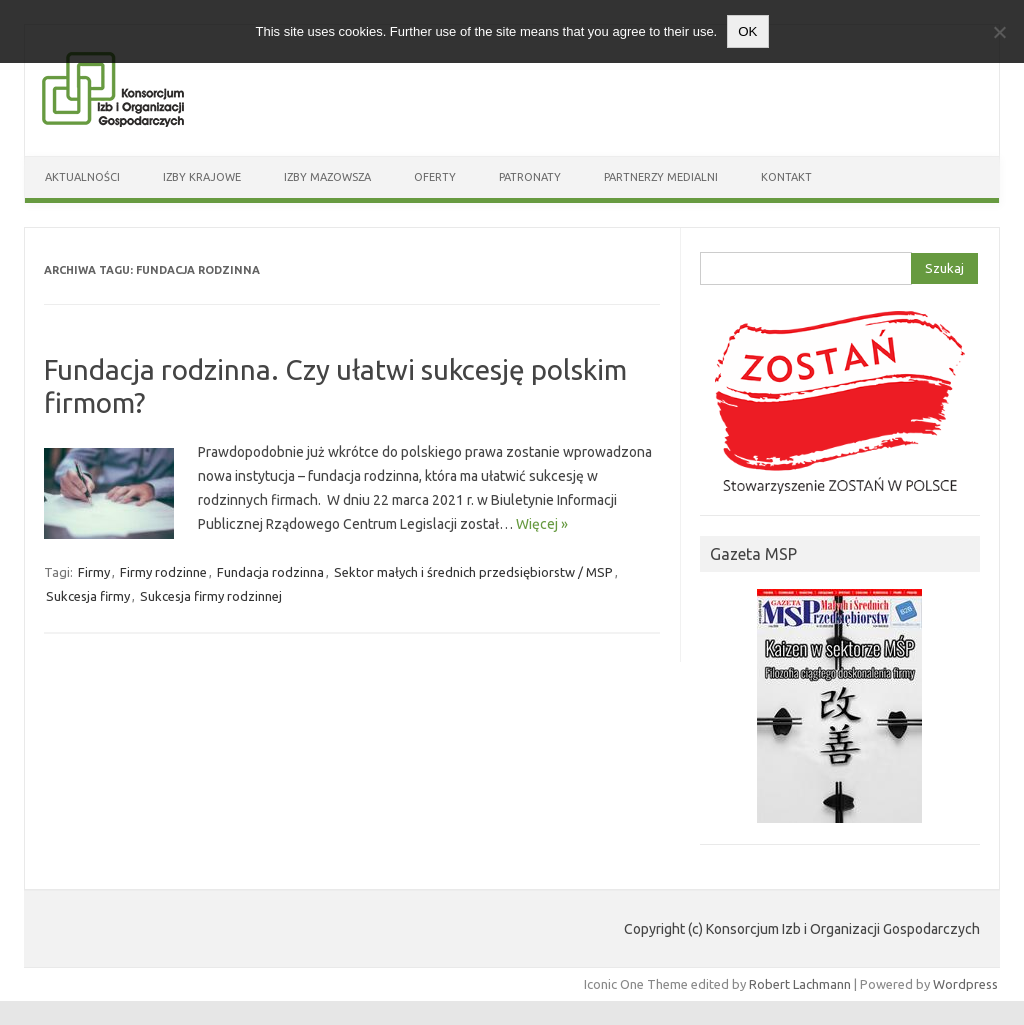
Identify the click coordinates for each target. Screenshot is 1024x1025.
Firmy (94, 572)
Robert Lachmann (800, 984)
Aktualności (82, 177)
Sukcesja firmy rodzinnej (211, 596)
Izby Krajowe (202, 177)
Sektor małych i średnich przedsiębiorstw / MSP (473, 572)
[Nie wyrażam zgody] (999, 32)
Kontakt (786, 177)
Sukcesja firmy (88, 596)
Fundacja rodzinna (270, 572)
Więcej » (542, 524)
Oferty (435, 177)
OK (747, 31)
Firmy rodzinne (163, 572)
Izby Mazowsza (327, 177)
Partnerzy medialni (661, 177)
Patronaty (530, 177)
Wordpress (965, 984)
